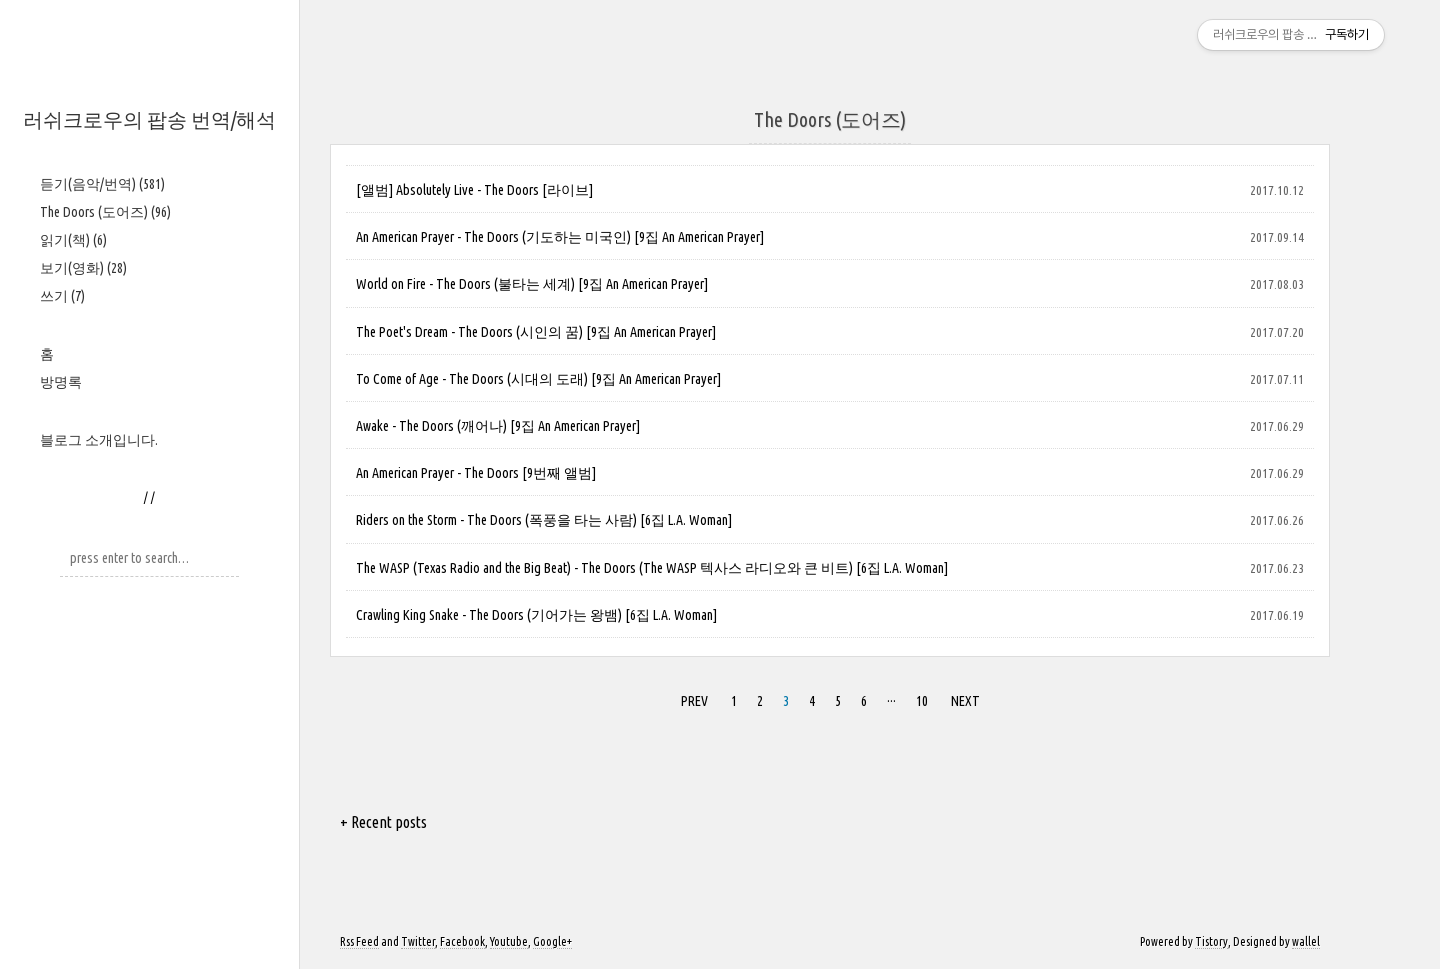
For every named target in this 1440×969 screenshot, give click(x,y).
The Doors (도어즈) (105, 212)
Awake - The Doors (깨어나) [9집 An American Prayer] (498, 426)
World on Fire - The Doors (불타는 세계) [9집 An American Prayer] (532, 284)
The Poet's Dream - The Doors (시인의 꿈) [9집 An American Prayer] (536, 332)
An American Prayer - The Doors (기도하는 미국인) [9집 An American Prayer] (560, 237)
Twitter (418, 941)
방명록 (61, 382)
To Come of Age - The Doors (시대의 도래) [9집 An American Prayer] (538, 379)
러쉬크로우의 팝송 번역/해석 (149, 119)
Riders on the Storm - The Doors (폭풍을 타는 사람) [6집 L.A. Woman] (544, 520)
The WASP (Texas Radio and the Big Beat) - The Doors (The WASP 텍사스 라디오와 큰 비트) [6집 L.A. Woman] (652, 568)
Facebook (462, 941)
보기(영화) (83, 268)
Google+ (552, 941)
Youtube (509, 941)
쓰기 (62, 296)
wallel (1306, 941)
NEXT (965, 701)
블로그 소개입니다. (99, 440)
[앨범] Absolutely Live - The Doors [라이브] (474, 190)
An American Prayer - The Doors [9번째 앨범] (476, 473)
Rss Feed (359, 941)
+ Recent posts (383, 822)
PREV (694, 701)
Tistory (1211, 941)
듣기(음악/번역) (102, 184)
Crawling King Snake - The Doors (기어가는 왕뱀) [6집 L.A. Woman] (536, 615)
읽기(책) (73, 240)
